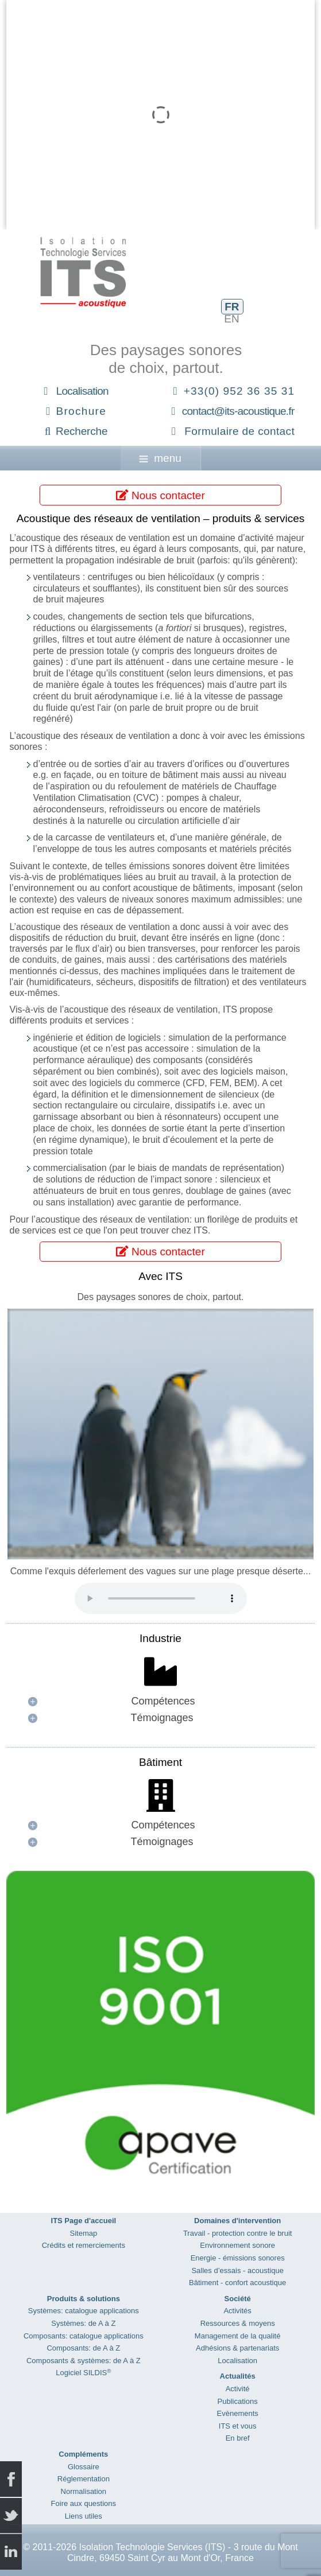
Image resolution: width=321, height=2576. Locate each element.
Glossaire (83, 2466)
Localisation (82, 391)
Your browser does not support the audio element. (161, 1598)
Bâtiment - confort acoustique (237, 2282)
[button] (160, 1701)
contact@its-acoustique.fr (238, 411)
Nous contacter (160, 495)
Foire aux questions (83, 2503)
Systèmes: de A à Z (83, 2323)
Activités (237, 2310)
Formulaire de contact (239, 431)
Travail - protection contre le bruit (237, 2233)
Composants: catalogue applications (84, 2336)
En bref (238, 2438)
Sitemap (83, 2233)
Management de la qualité (238, 2336)
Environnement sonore (237, 2245)
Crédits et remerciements (83, 2245)
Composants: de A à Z (83, 2348)
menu (160, 458)
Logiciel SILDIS (83, 2372)
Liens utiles (83, 2516)
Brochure (81, 411)
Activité (238, 2388)
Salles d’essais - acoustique (237, 2270)
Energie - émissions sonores (238, 2258)
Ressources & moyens (237, 2323)
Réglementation (83, 2478)
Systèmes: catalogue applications (83, 2310)
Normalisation (83, 2491)
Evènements (237, 2413)
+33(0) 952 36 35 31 (239, 391)
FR (232, 307)
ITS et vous (238, 2426)
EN (231, 319)
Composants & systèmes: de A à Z (83, 2360)
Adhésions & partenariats (237, 2348)
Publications (238, 2401)
